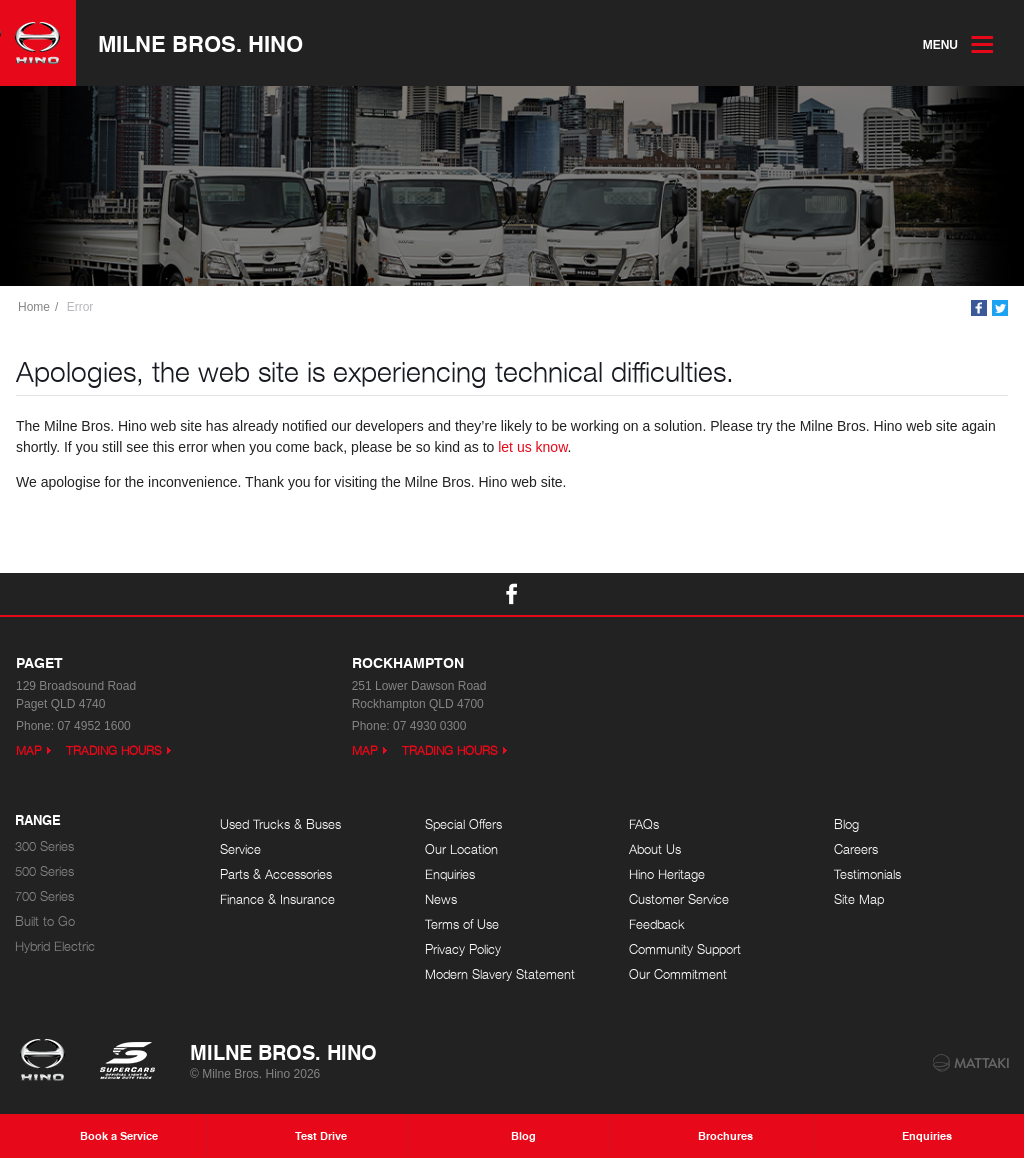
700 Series (44, 896)
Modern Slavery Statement (500, 974)
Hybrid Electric (55, 946)
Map (29, 750)
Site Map (859, 899)
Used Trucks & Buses (280, 824)
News (441, 899)
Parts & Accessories (276, 874)
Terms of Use (462, 924)
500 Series (44, 871)
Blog (846, 824)
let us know (532, 447)
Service (240, 849)
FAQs (644, 824)
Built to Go (45, 921)
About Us (655, 849)
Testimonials (867, 874)
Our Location (461, 849)
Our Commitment (678, 974)
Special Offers (463, 824)
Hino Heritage (667, 874)
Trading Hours (114, 750)
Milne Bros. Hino (200, 43)
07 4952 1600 (93, 726)
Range (38, 821)
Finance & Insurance (277, 899)
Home (34, 307)
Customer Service (679, 899)
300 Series (44, 846)
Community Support (685, 949)
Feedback (657, 924)
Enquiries (450, 874)
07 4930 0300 (429, 726)
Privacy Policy (463, 949)
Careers (856, 849)
